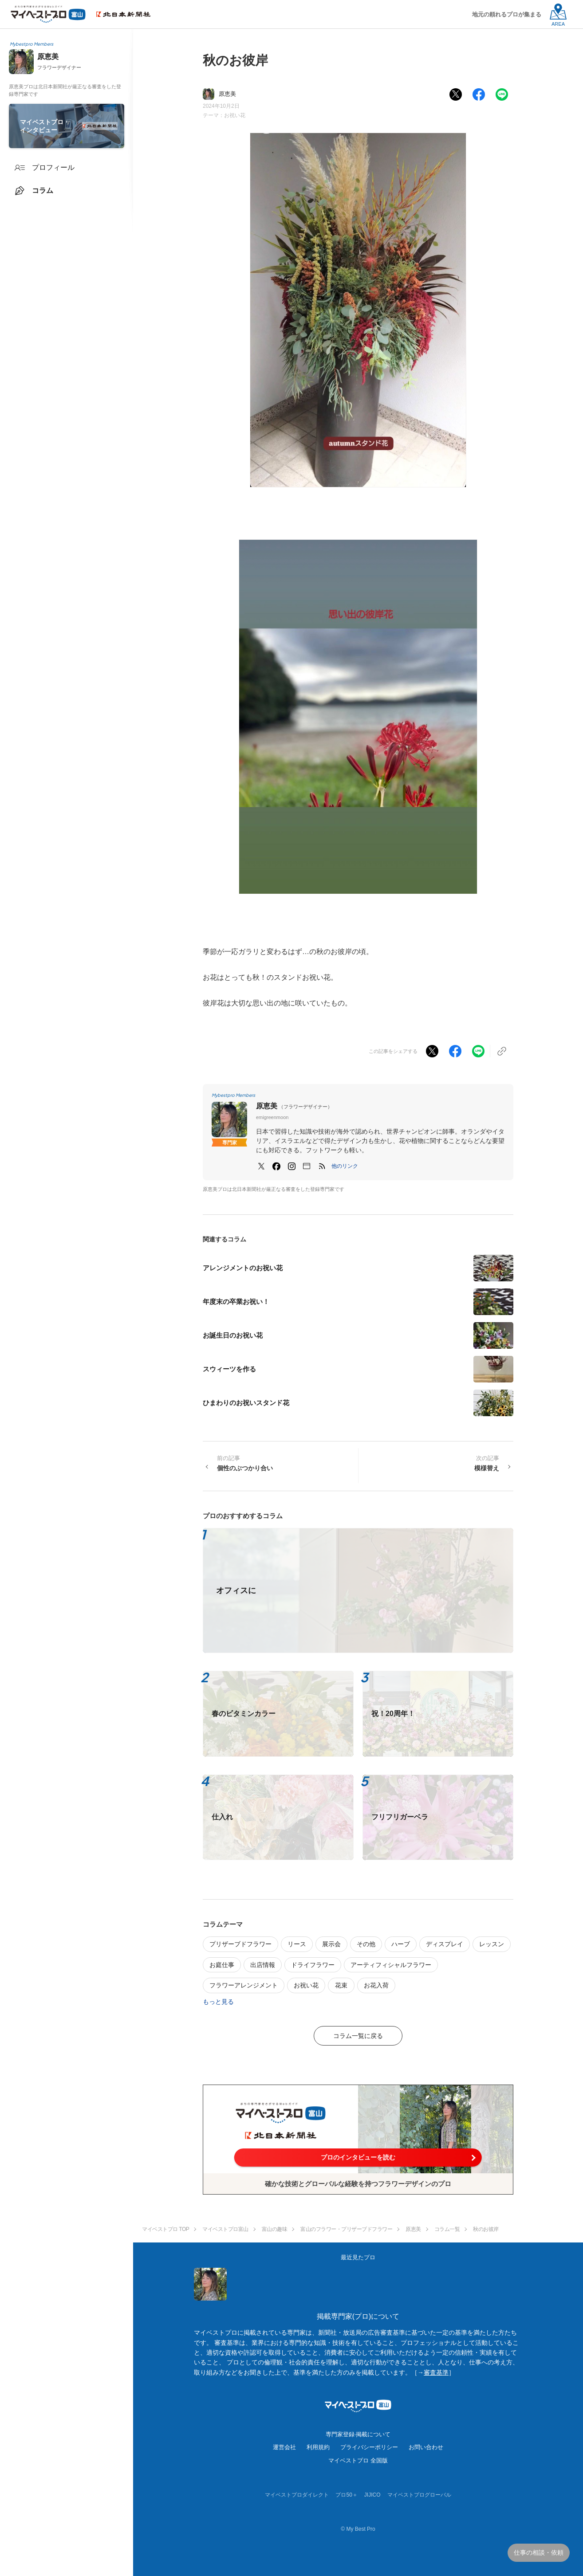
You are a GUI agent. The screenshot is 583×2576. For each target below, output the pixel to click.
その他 (366, 1944)
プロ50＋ (346, 2495)
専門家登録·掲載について (358, 2434)
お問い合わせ (426, 2447)
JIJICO (372, 2495)
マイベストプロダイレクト (297, 2495)
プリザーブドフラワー (240, 1944)
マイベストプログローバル (419, 2495)
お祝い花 (234, 115)
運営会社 (284, 2447)
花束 (341, 1985)
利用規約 (318, 2447)
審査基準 (436, 2372)
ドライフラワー (313, 1964)
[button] (344, 1166)
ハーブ (400, 1944)
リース (297, 1944)
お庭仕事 (221, 1964)
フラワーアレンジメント (243, 1985)
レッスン (491, 1944)
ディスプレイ (444, 1944)
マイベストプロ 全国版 (358, 2460)
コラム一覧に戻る (358, 2035)
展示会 (331, 1944)
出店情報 (262, 1964)
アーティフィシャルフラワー (391, 1964)
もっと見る (218, 2001)
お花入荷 (376, 1985)
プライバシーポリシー (369, 2447)
